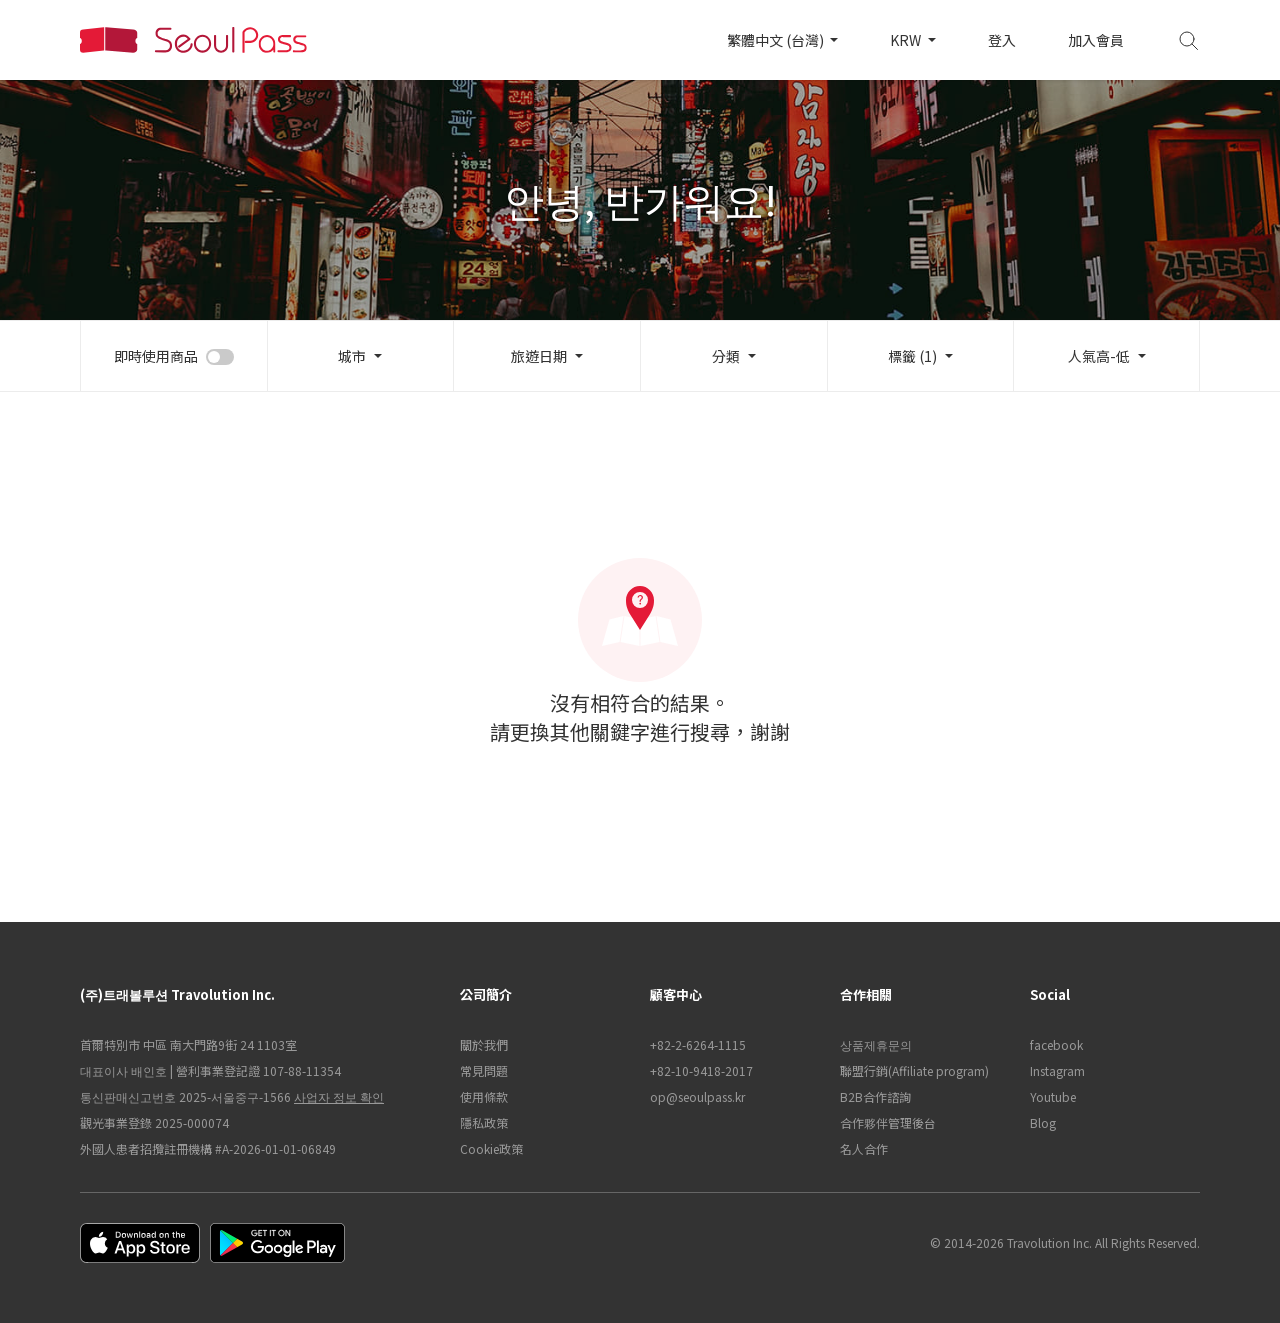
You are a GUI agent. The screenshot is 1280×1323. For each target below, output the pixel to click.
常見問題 (484, 1070)
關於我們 (484, 1044)
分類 (726, 356)
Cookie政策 (491, 1148)
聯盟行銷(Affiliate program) (914, 1070)
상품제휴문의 (876, 1044)
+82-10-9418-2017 (701, 1070)
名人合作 (864, 1148)
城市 (352, 356)
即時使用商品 (156, 356)
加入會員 (1096, 40)
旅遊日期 (539, 356)
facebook (1056, 1044)
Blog (1043, 1122)
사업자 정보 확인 (339, 1096)
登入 (1002, 40)
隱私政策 (484, 1122)
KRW (907, 40)
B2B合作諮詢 (875, 1096)
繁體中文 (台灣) (777, 40)
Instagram (1057, 1070)
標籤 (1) (912, 356)
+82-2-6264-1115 (698, 1044)
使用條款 (484, 1096)
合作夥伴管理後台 (888, 1122)
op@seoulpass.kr (697, 1096)
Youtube (1053, 1096)
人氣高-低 (1099, 356)
